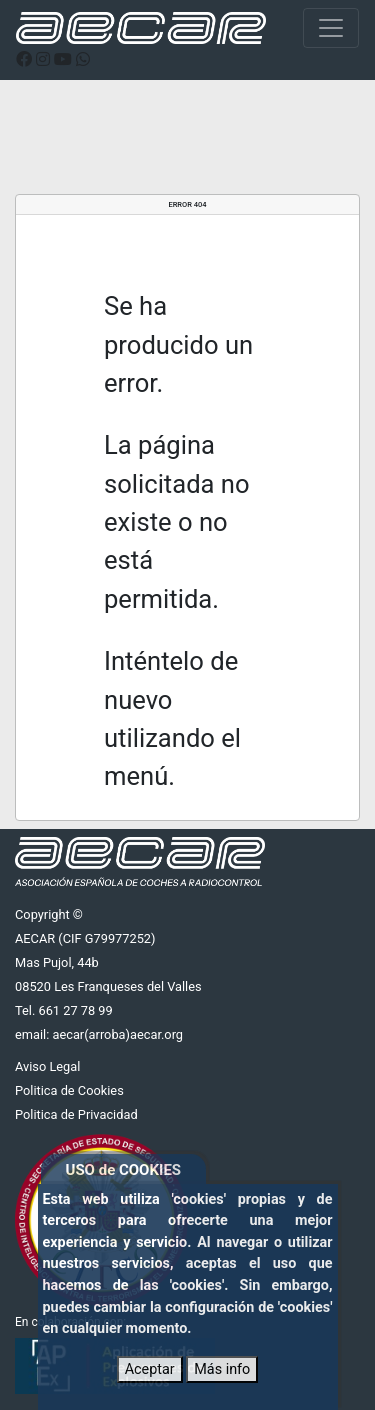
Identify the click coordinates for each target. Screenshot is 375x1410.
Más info (222, 1369)
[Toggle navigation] (331, 28)
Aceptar (150, 1369)
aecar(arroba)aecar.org (117, 1034)
